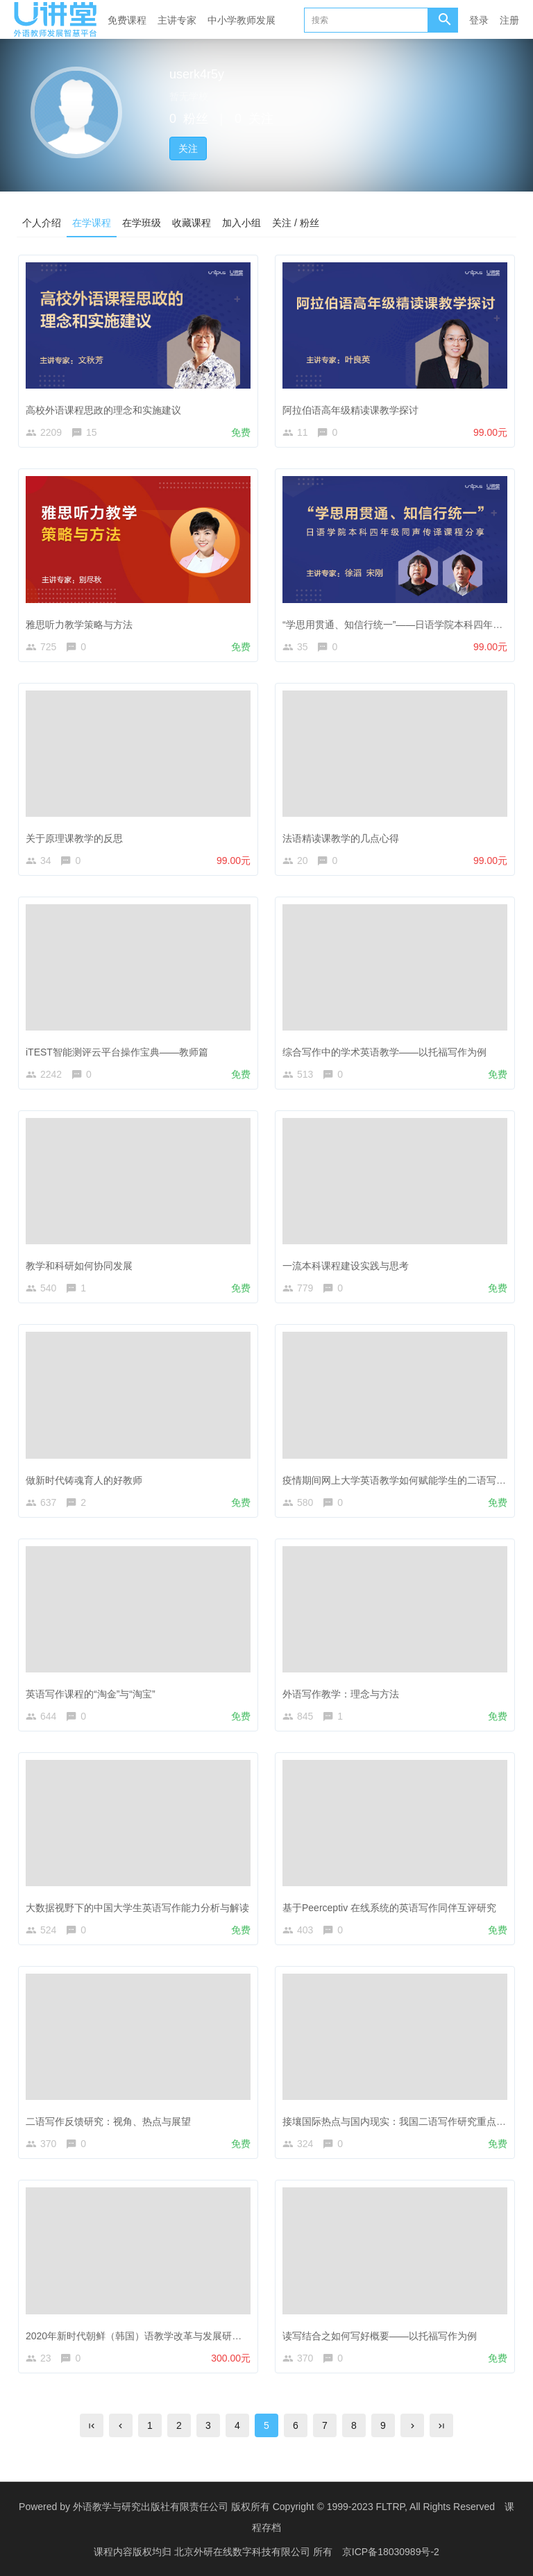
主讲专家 (177, 20)
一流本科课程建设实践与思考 (345, 1265)
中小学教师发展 (242, 20)
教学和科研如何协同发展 (79, 1265)
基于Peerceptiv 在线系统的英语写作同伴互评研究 (389, 1907)
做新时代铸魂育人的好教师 (84, 1480)
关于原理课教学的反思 (74, 838)
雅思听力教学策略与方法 (79, 624)
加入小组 (241, 222)
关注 (188, 148)
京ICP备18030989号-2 (390, 2551)
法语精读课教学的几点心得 (340, 838)
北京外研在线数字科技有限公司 (243, 2551)
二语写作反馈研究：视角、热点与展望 (108, 2121)
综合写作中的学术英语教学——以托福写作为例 (384, 1052)
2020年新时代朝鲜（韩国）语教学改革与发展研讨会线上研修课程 (168, 2335)
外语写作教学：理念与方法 (340, 1694)
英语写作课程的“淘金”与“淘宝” (90, 1694)
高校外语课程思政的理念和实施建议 (103, 410)
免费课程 (127, 20)
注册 (509, 20)
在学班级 (141, 222)
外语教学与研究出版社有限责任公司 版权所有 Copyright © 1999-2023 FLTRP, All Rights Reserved (284, 2506)
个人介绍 (41, 222)
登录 (479, 20)
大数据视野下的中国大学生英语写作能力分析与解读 (137, 1907)
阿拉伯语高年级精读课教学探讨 (350, 410)
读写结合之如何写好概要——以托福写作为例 (379, 2335)
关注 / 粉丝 (295, 222)
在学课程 (91, 222)
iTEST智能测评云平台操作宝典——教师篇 (117, 1052)
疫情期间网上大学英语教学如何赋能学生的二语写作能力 (403, 1480)
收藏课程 (191, 222)
